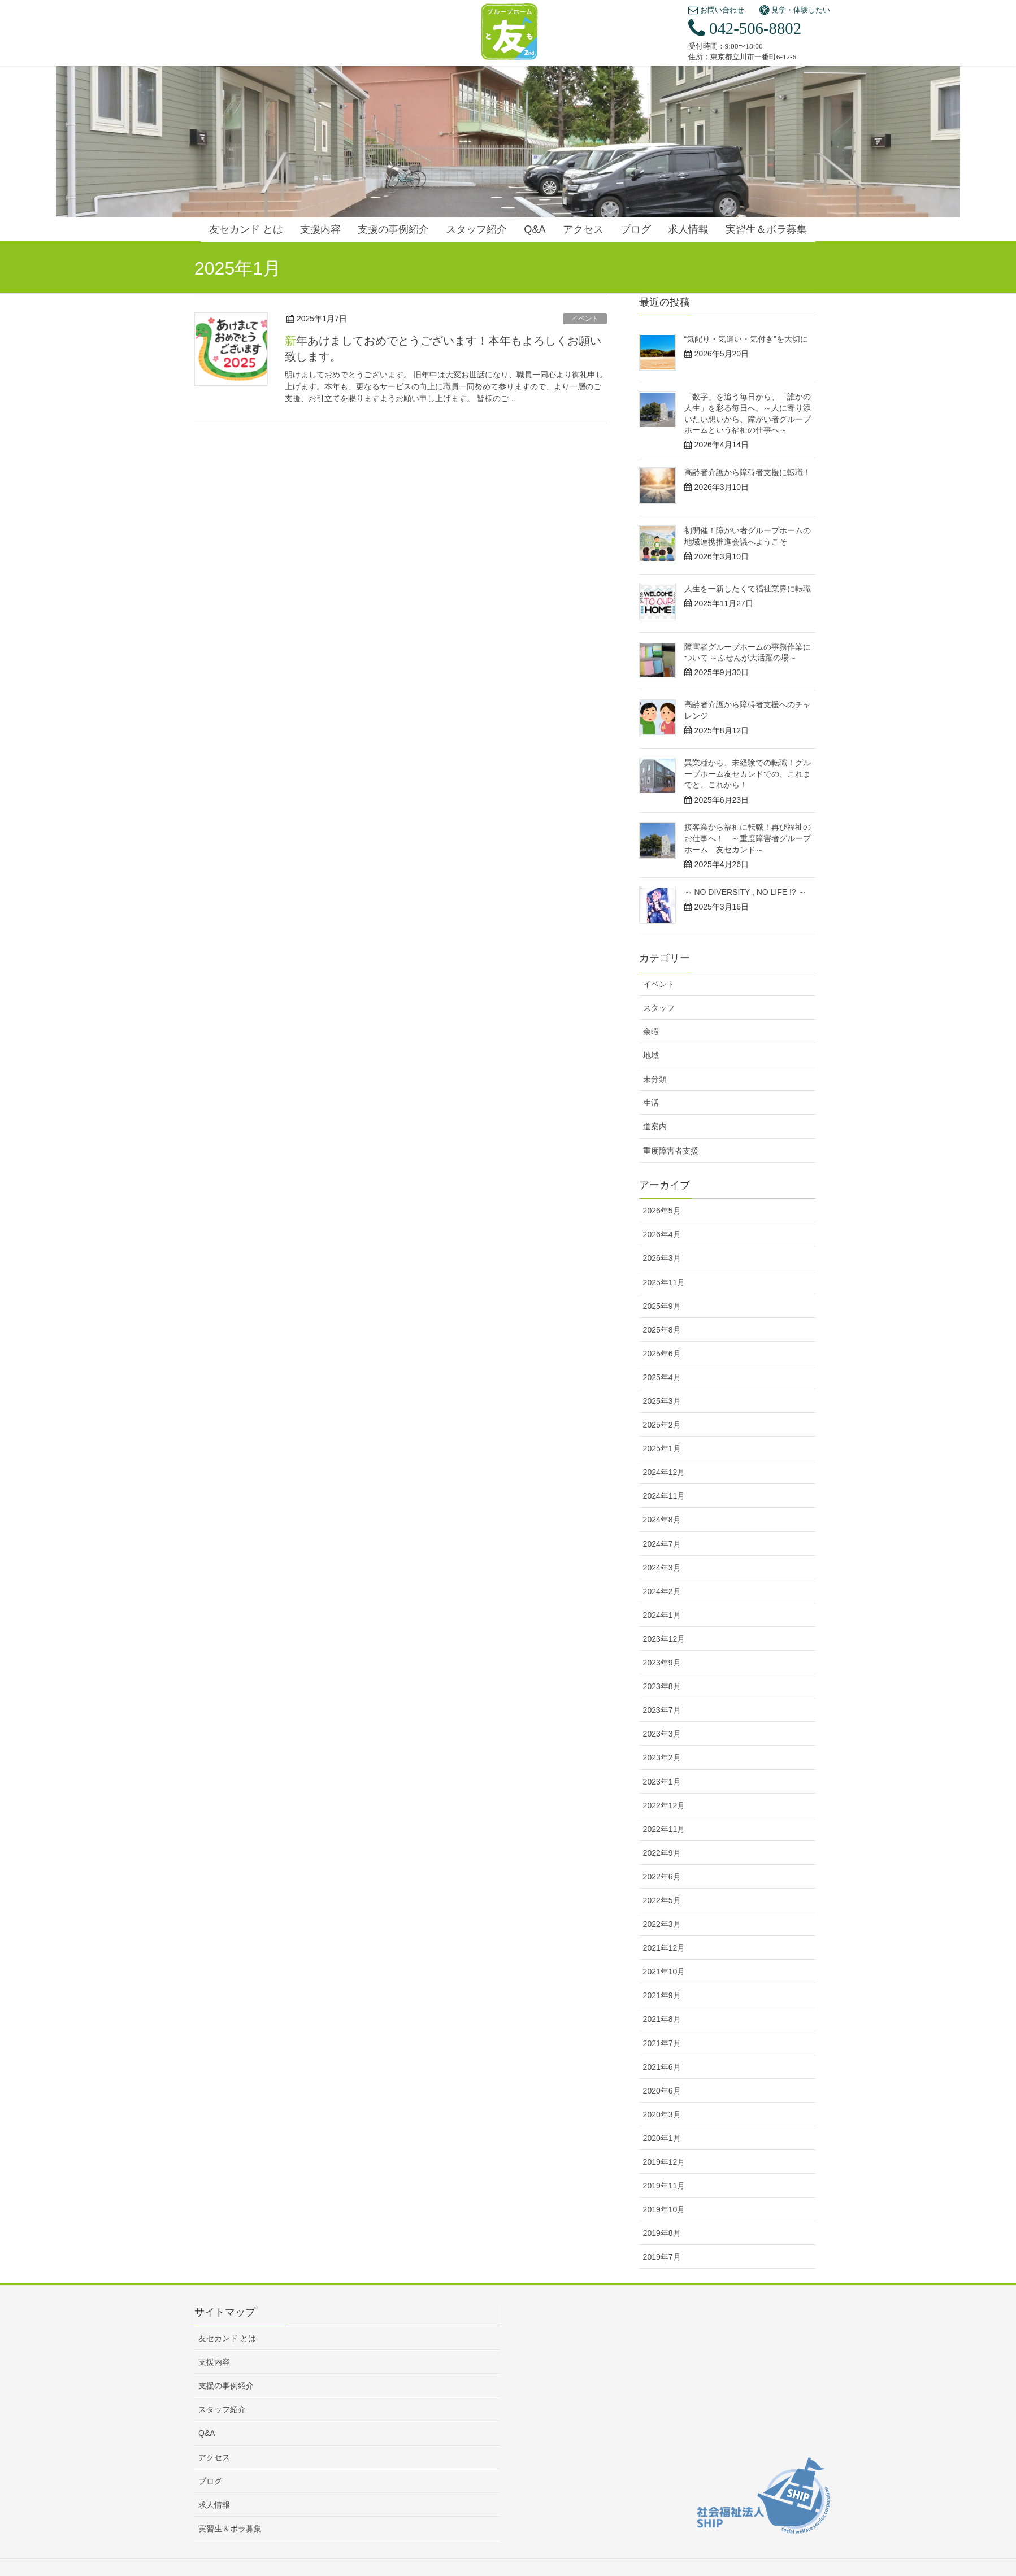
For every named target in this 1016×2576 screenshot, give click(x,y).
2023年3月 (662, 1733)
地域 (651, 1055)
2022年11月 (664, 1829)
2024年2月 (662, 1591)
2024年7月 (662, 1543)
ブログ (210, 2481)
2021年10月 (664, 1971)
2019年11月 (664, 2185)
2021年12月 (664, 1947)
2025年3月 (662, 1401)
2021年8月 (662, 2019)
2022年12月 (664, 1805)
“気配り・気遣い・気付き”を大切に (746, 338)
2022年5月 (662, 1900)
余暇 (651, 1031)
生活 (651, 1102)
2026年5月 (662, 1210)
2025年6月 (662, 1353)
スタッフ (659, 1007)
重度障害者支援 (670, 1150)
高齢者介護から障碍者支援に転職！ (747, 472)
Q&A (206, 2433)
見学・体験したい (794, 10)
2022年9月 (662, 1852)
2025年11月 (664, 1282)
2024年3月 (662, 1567)
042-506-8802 (744, 28)
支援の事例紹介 (226, 2385)
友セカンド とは (227, 2338)
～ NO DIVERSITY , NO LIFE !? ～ (745, 892)
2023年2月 (662, 1757)
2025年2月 (662, 1424)
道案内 (655, 1126)
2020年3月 (662, 2114)
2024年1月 (662, 1615)
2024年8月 (662, 1519)
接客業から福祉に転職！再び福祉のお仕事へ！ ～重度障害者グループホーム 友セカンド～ (747, 838)
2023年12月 (664, 1638)
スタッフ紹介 (222, 2409)
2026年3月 (662, 1258)
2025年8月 (662, 1329)
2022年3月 (662, 1924)
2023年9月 (662, 1662)
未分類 (655, 1079)
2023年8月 (662, 1686)
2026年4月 (662, 1234)
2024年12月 (664, 1472)
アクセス (214, 2457)
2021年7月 (662, 2043)
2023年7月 (662, 1710)
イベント (584, 319)
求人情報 (214, 2504)
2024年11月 (664, 1495)
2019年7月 (662, 2256)
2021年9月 (662, 1995)
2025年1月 (662, 1448)
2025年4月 (662, 1377)
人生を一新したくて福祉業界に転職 (747, 588)
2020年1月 (662, 2138)
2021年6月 (662, 2067)
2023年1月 (662, 1781)
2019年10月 (664, 2209)
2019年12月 (664, 2161)
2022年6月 (662, 1876)
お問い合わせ (716, 10)
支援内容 (214, 2361)
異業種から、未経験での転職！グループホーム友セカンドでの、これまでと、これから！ (747, 773)
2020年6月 (662, 2090)
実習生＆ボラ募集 (230, 2528)
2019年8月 (662, 2233)
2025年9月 (662, 1306)
